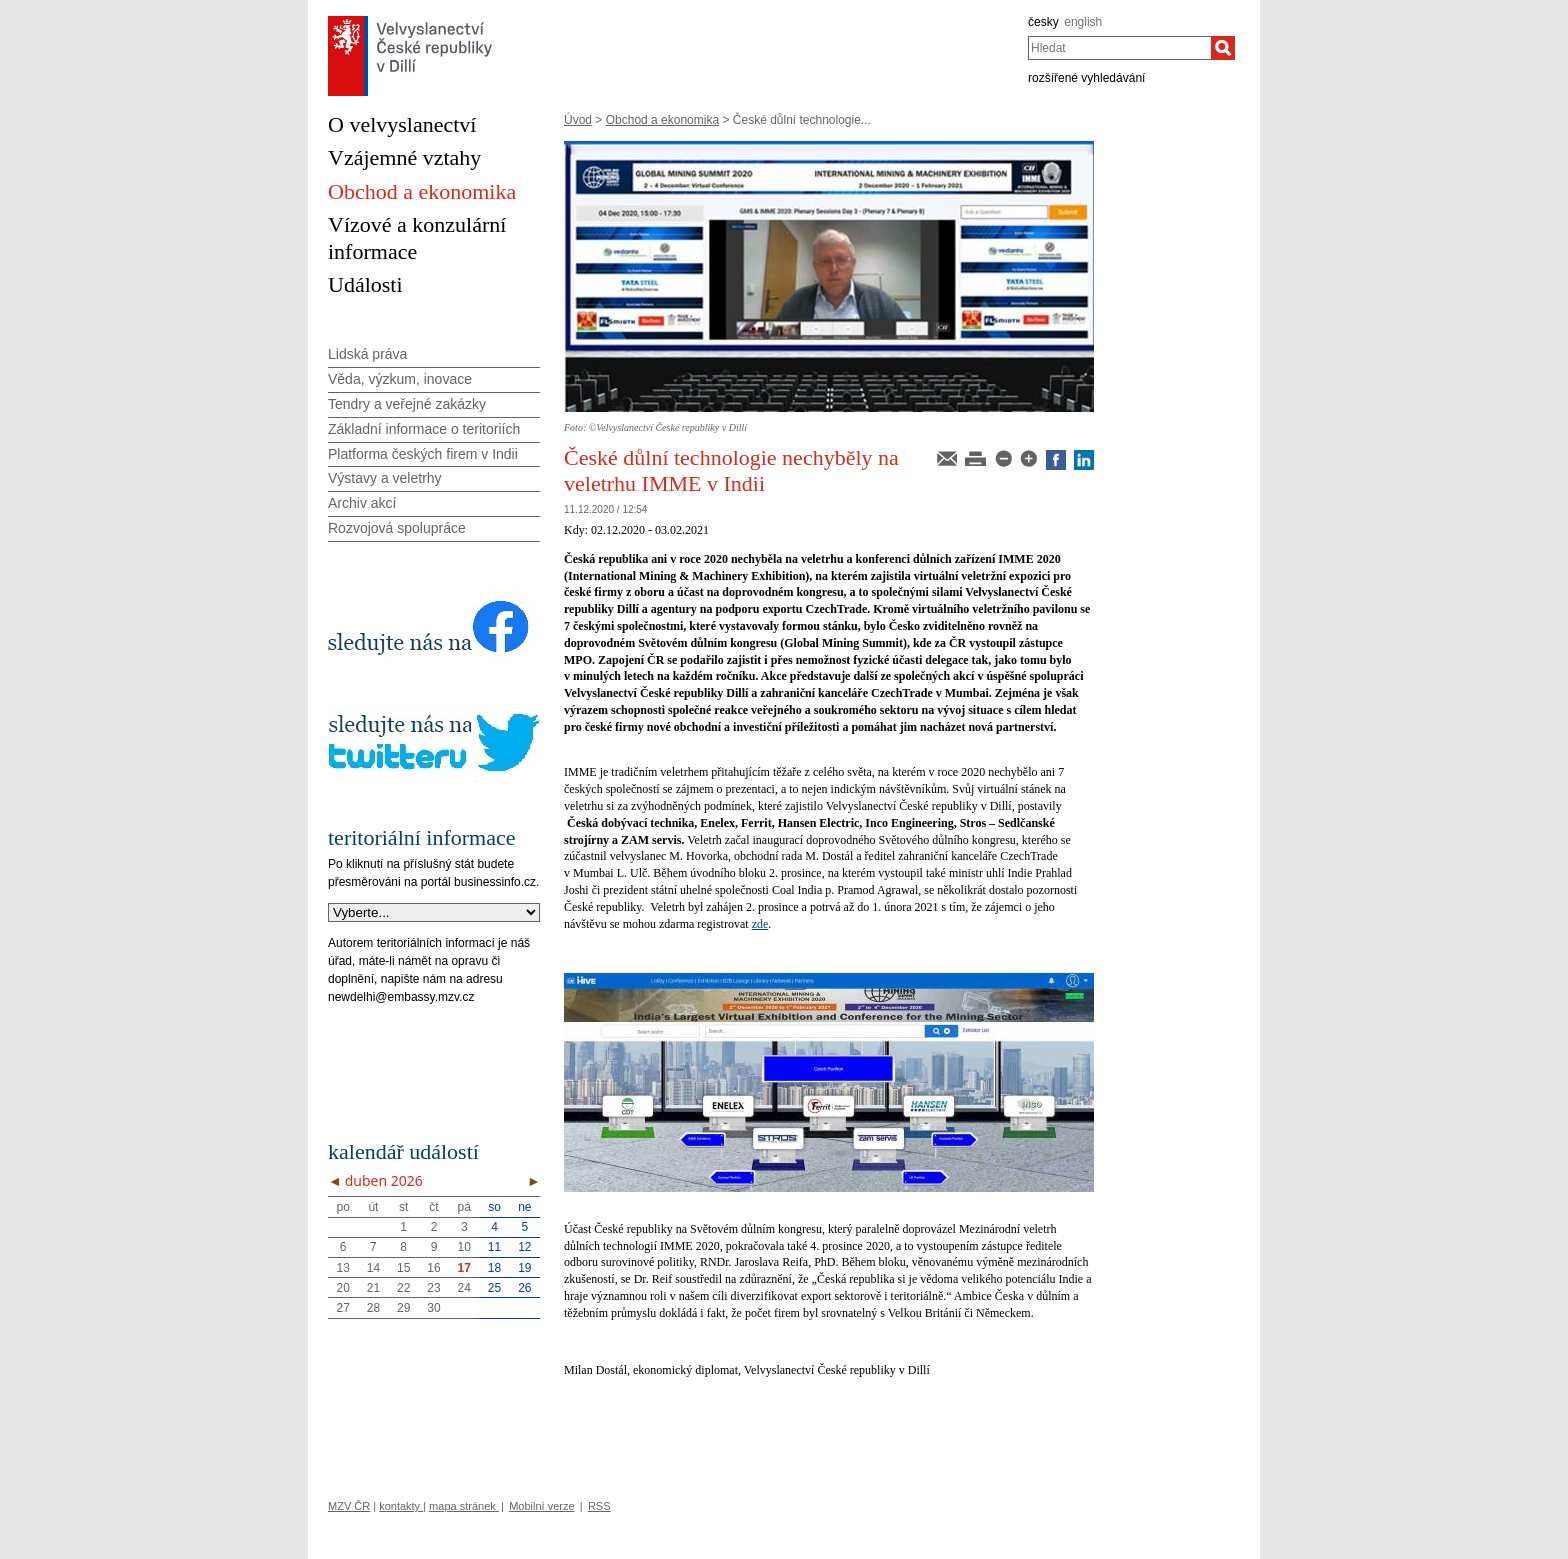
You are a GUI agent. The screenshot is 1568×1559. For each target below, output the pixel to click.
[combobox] (1119, 48)
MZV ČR (349, 1506)
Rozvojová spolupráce (397, 528)
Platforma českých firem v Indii (423, 454)
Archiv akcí (362, 503)
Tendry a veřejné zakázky (407, 404)
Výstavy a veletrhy (385, 478)
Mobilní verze (541, 1506)
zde (760, 924)
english (1083, 22)
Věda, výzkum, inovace (400, 379)
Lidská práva (367, 354)
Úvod (578, 120)
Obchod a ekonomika (662, 120)
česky (1043, 22)
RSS (599, 1506)
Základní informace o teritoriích (424, 429)
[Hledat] (1223, 48)
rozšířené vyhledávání (1086, 78)
